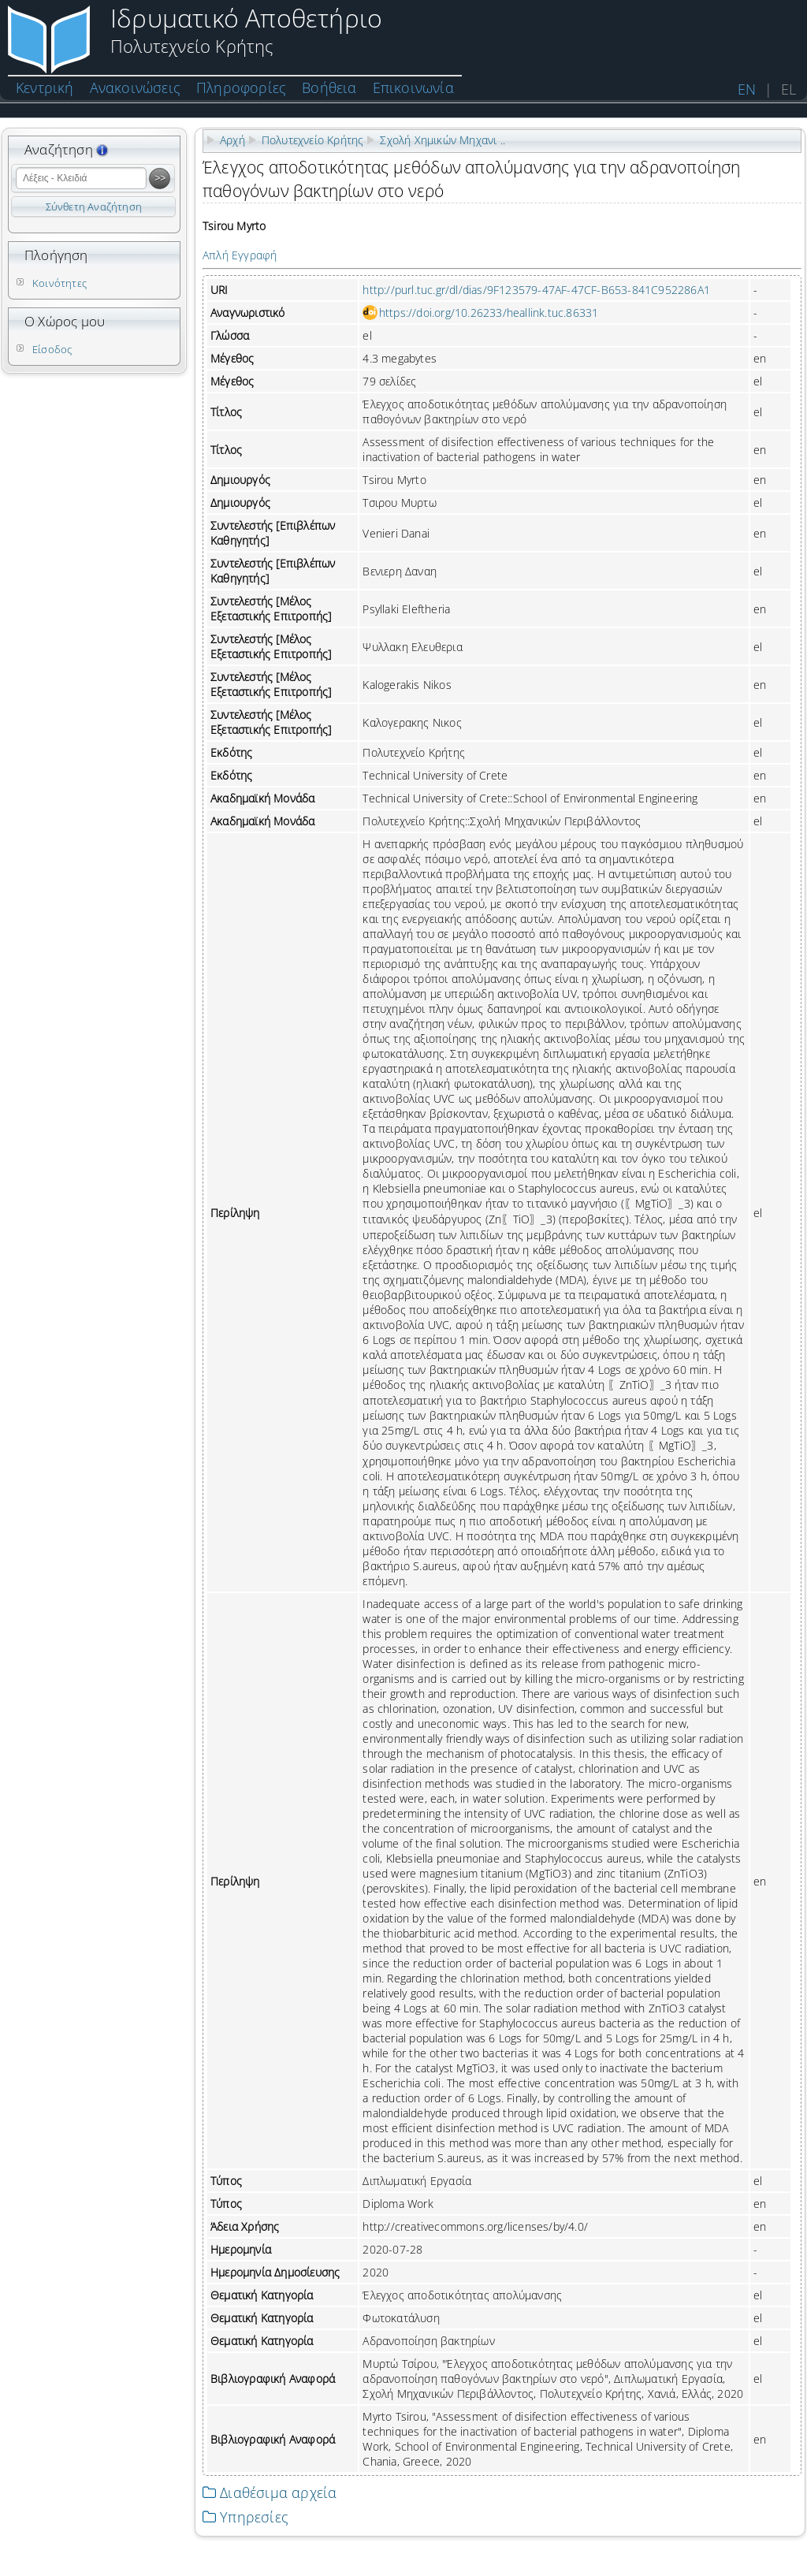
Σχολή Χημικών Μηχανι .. (442, 139)
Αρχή (232, 139)
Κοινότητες (59, 283)
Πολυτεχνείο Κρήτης (313, 139)
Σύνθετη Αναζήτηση (94, 206)
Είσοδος (52, 349)
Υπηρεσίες (245, 2516)
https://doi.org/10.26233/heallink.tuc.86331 (489, 312)
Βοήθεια (329, 87)
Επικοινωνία (413, 87)
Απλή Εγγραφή (240, 255)
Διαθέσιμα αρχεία (270, 2492)
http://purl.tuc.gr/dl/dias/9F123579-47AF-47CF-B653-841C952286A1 (536, 289)
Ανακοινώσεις (135, 87)
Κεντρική (45, 87)
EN (747, 89)
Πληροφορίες (241, 87)
